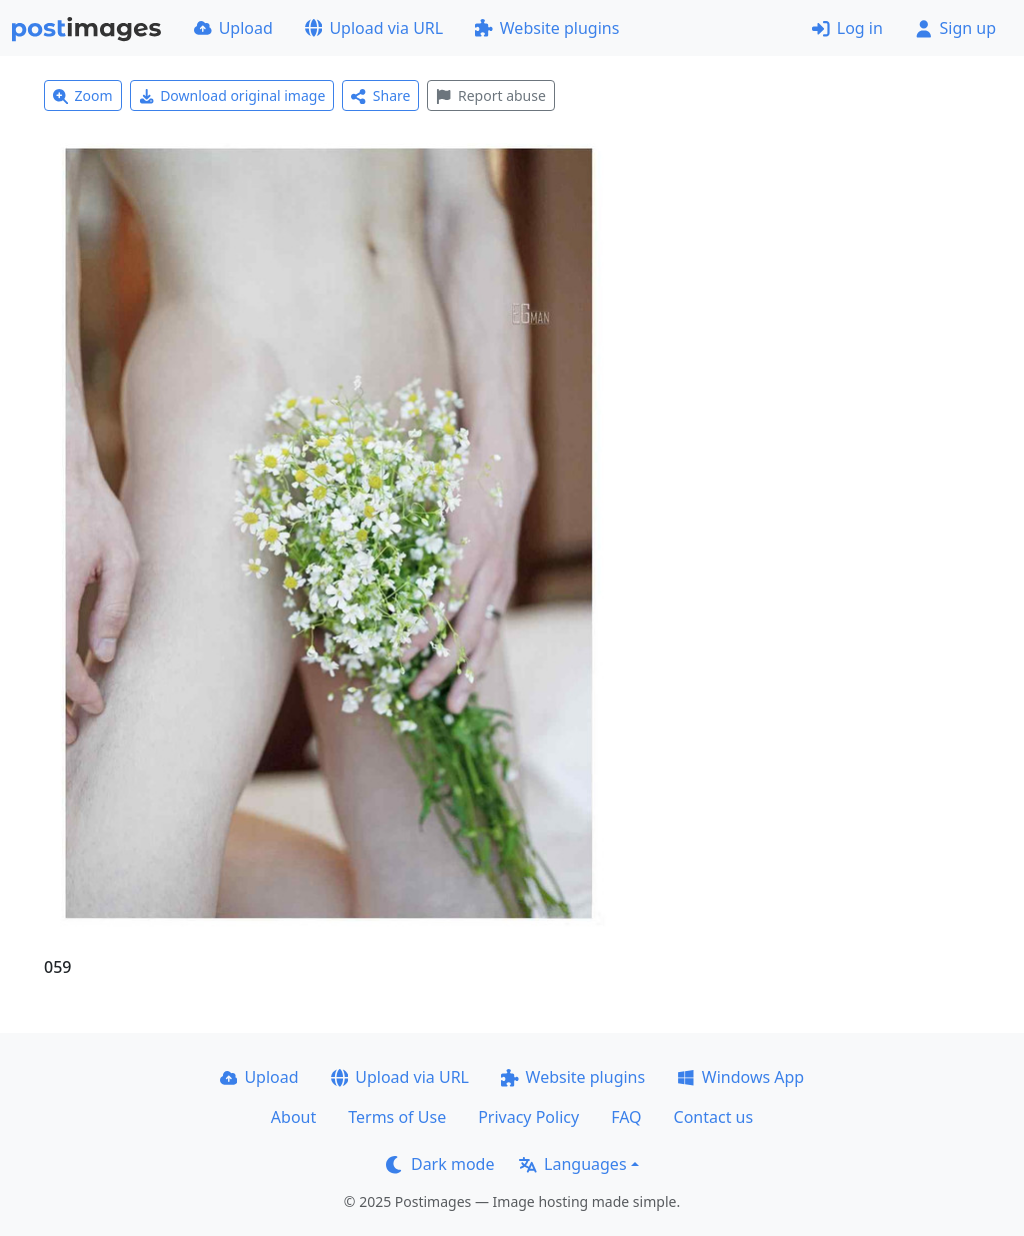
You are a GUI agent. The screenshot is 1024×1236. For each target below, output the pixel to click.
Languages (572, 1164)
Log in (847, 28)
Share (380, 95)
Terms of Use (397, 1117)
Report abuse (490, 95)
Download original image (232, 95)
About (293, 1117)
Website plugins (547, 28)
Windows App (740, 1077)
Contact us (714, 1117)
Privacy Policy (528, 1117)
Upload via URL (374, 28)
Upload (233, 28)
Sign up (955, 28)
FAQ (626, 1117)
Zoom (83, 95)
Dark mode (440, 1164)
